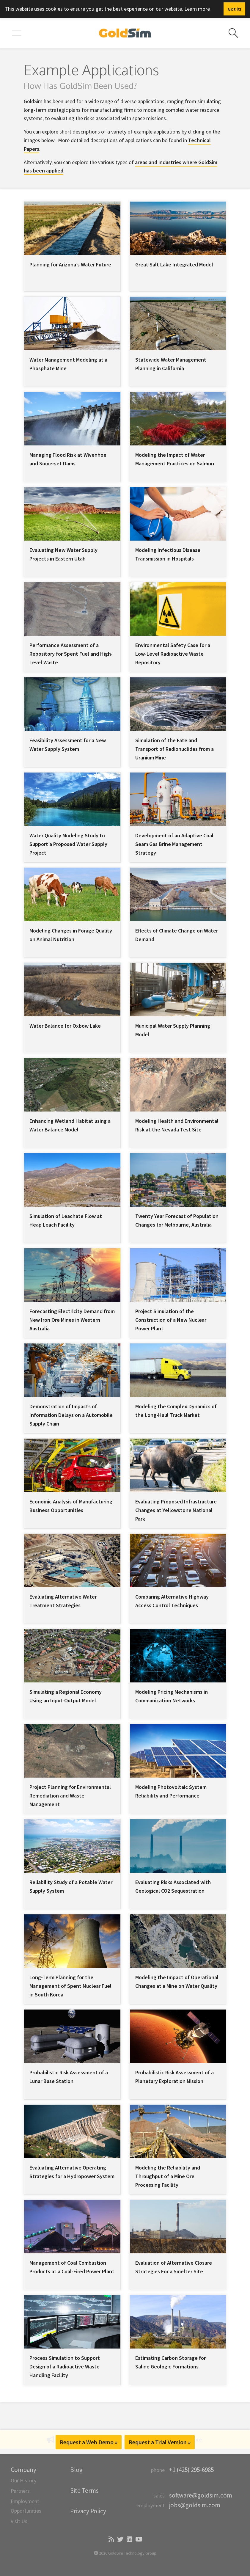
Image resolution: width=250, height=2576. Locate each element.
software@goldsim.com (200, 2495)
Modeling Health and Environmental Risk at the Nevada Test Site (176, 1125)
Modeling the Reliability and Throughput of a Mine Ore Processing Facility (167, 2176)
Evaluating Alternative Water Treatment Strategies (63, 1601)
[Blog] (110, 2539)
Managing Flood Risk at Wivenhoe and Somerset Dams (67, 459)
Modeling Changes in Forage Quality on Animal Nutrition (70, 935)
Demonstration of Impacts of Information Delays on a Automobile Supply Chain (71, 1415)
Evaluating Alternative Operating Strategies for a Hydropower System (71, 2172)
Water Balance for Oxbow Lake (65, 1025)
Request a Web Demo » (88, 2442)
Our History (23, 2480)
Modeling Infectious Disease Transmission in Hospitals (167, 554)
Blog (76, 2470)
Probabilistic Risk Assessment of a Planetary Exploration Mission (174, 2076)
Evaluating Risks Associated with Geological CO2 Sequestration (173, 1886)
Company (23, 2470)
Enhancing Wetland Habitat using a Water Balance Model (70, 1125)
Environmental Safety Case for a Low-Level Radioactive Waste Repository (172, 654)
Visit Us (19, 2521)
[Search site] (233, 33)
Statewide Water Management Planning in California (170, 364)
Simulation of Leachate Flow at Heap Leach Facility (65, 1220)
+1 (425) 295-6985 (191, 2470)
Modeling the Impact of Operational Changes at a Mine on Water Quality (176, 1981)
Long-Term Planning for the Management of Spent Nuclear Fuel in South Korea (70, 1986)
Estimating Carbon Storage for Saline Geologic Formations (170, 2362)
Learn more (197, 8)
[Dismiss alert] (234, 8)
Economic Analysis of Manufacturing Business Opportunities (70, 1506)
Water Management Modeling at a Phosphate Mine (68, 364)
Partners (20, 2490)
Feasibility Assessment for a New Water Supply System (67, 744)
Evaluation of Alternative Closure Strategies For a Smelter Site (173, 2267)
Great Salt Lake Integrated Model (174, 264)
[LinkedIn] (129, 2539)
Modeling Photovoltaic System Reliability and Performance (171, 1791)
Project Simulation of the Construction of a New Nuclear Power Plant (170, 1320)
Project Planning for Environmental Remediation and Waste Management (70, 1796)
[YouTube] (138, 2539)
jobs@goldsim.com (194, 2505)
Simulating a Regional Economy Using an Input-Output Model (65, 1696)
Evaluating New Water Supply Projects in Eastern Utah (63, 554)
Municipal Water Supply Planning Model (172, 1030)
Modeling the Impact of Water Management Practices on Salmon (174, 459)
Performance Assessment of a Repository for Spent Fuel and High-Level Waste (71, 654)
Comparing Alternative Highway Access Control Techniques (172, 1601)
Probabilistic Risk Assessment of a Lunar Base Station (68, 2076)
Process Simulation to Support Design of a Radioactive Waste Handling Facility (64, 2366)
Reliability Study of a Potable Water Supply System (70, 1886)
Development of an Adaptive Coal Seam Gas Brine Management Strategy (174, 844)
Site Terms (84, 2490)
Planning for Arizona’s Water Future (70, 264)
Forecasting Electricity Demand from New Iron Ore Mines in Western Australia (72, 1320)
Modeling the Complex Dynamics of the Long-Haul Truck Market (176, 1410)
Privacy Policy (88, 2511)
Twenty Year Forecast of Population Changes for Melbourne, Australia (176, 1220)
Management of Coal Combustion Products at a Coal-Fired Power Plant (71, 2267)
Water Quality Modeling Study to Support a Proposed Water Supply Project (68, 844)
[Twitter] (120, 2539)
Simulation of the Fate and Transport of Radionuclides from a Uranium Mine (174, 749)
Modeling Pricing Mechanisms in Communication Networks (171, 1696)
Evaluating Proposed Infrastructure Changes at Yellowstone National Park (176, 1510)
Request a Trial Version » (160, 2442)
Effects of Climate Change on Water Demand (176, 935)
